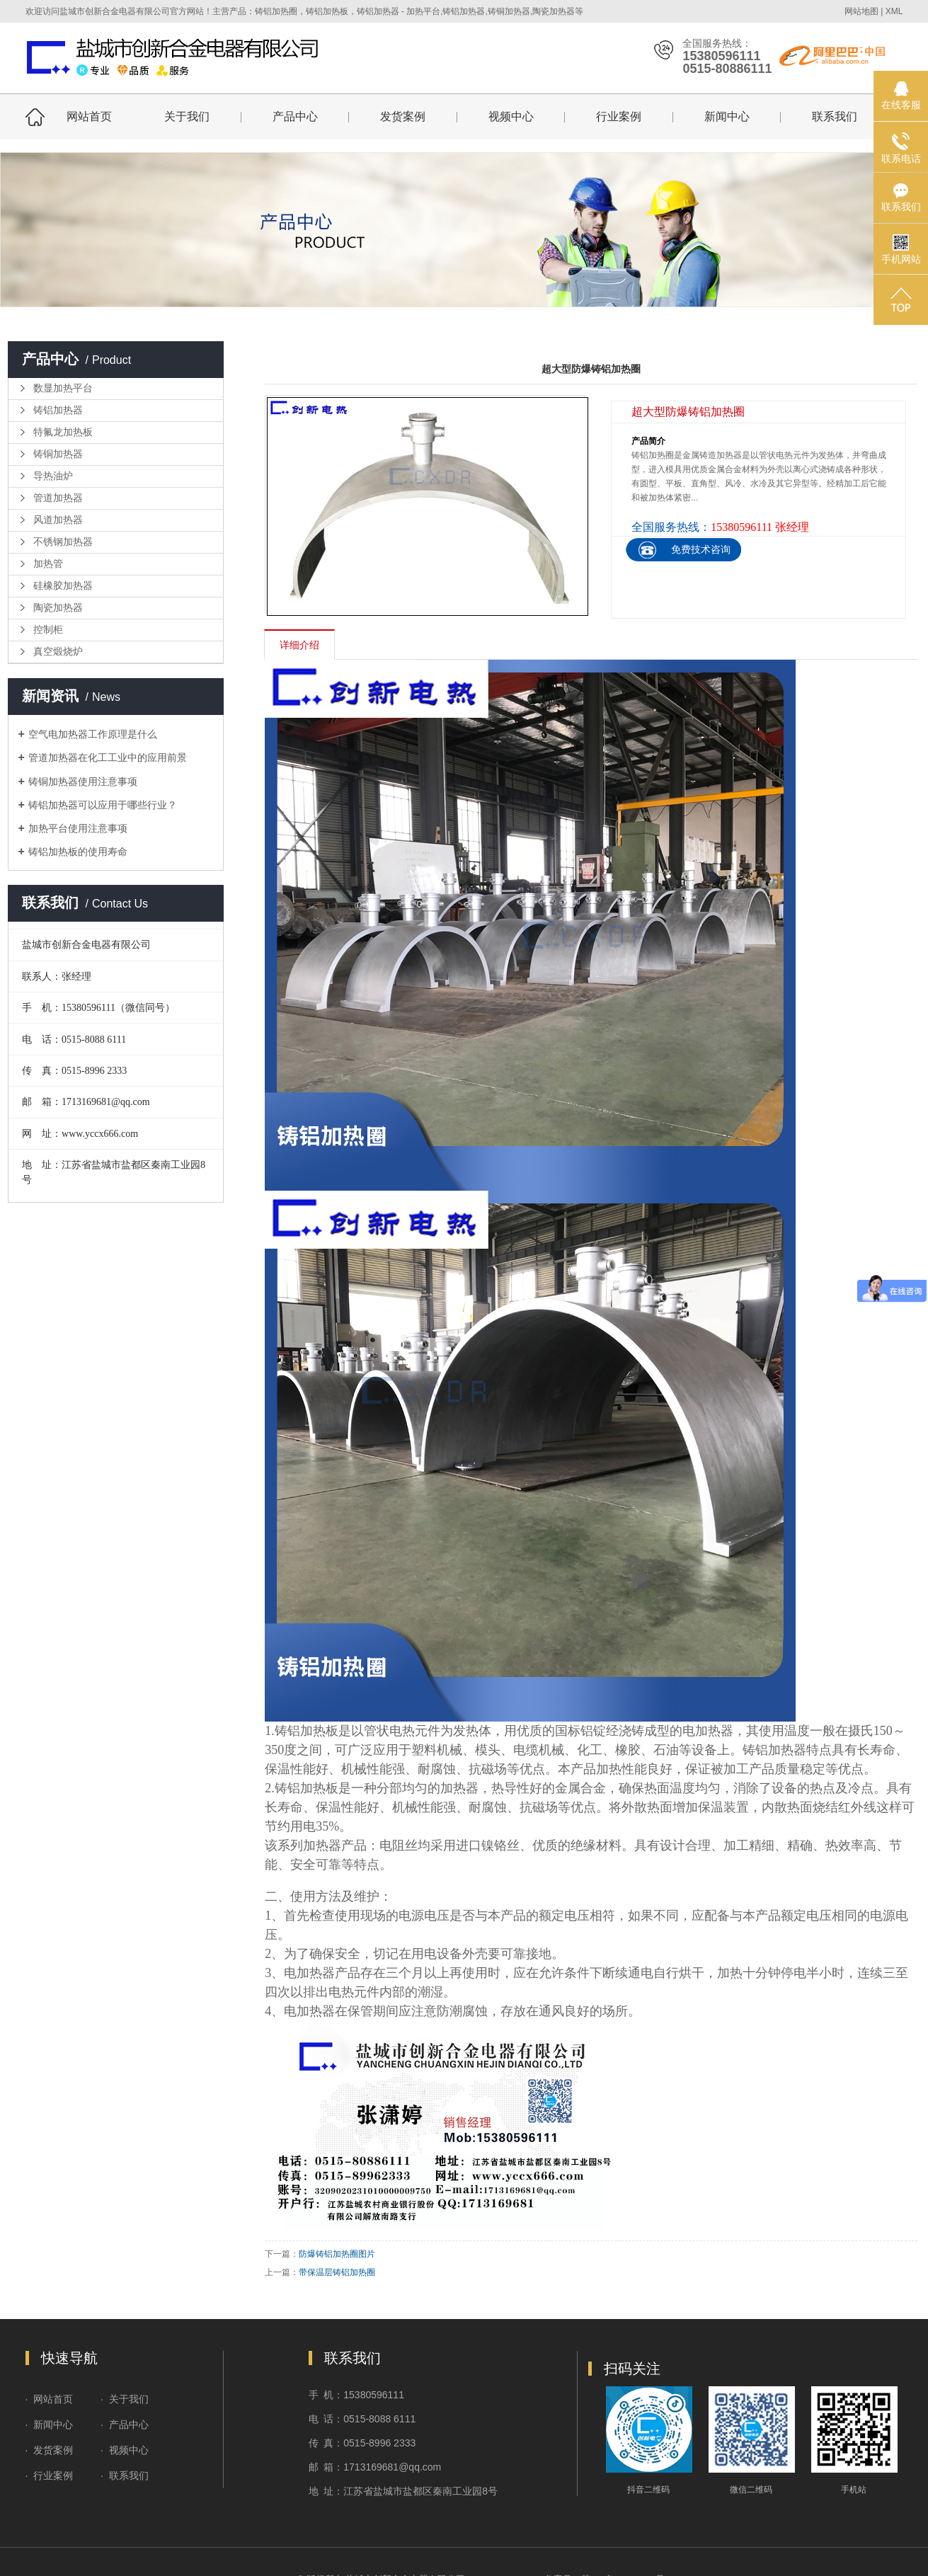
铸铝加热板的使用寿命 (77, 851)
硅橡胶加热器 (63, 585)
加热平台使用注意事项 (77, 828)
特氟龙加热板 (63, 432)
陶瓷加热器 (58, 607)
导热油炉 (53, 476)
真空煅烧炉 (58, 651)
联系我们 (834, 116)
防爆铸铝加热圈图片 (337, 2254)
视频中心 (511, 116)
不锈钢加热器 (63, 542)
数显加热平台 (63, 388)
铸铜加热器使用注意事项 (82, 781)
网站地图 (861, 11)
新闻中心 (727, 116)
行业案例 (618, 116)
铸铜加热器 (58, 454)
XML (894, 11)
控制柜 (48, 629)
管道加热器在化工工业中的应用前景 (107, 757)
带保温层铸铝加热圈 (337, 2272)
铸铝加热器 (58, 410)
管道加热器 (58, 498)
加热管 (48, 564)
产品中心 (295, 116)
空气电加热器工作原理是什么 (92, 734)
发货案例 (402, 116)
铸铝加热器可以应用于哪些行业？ (102, 805)
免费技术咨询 (701, 549)
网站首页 (89, 116)
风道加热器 (58, 520)
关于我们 (187, 116)
